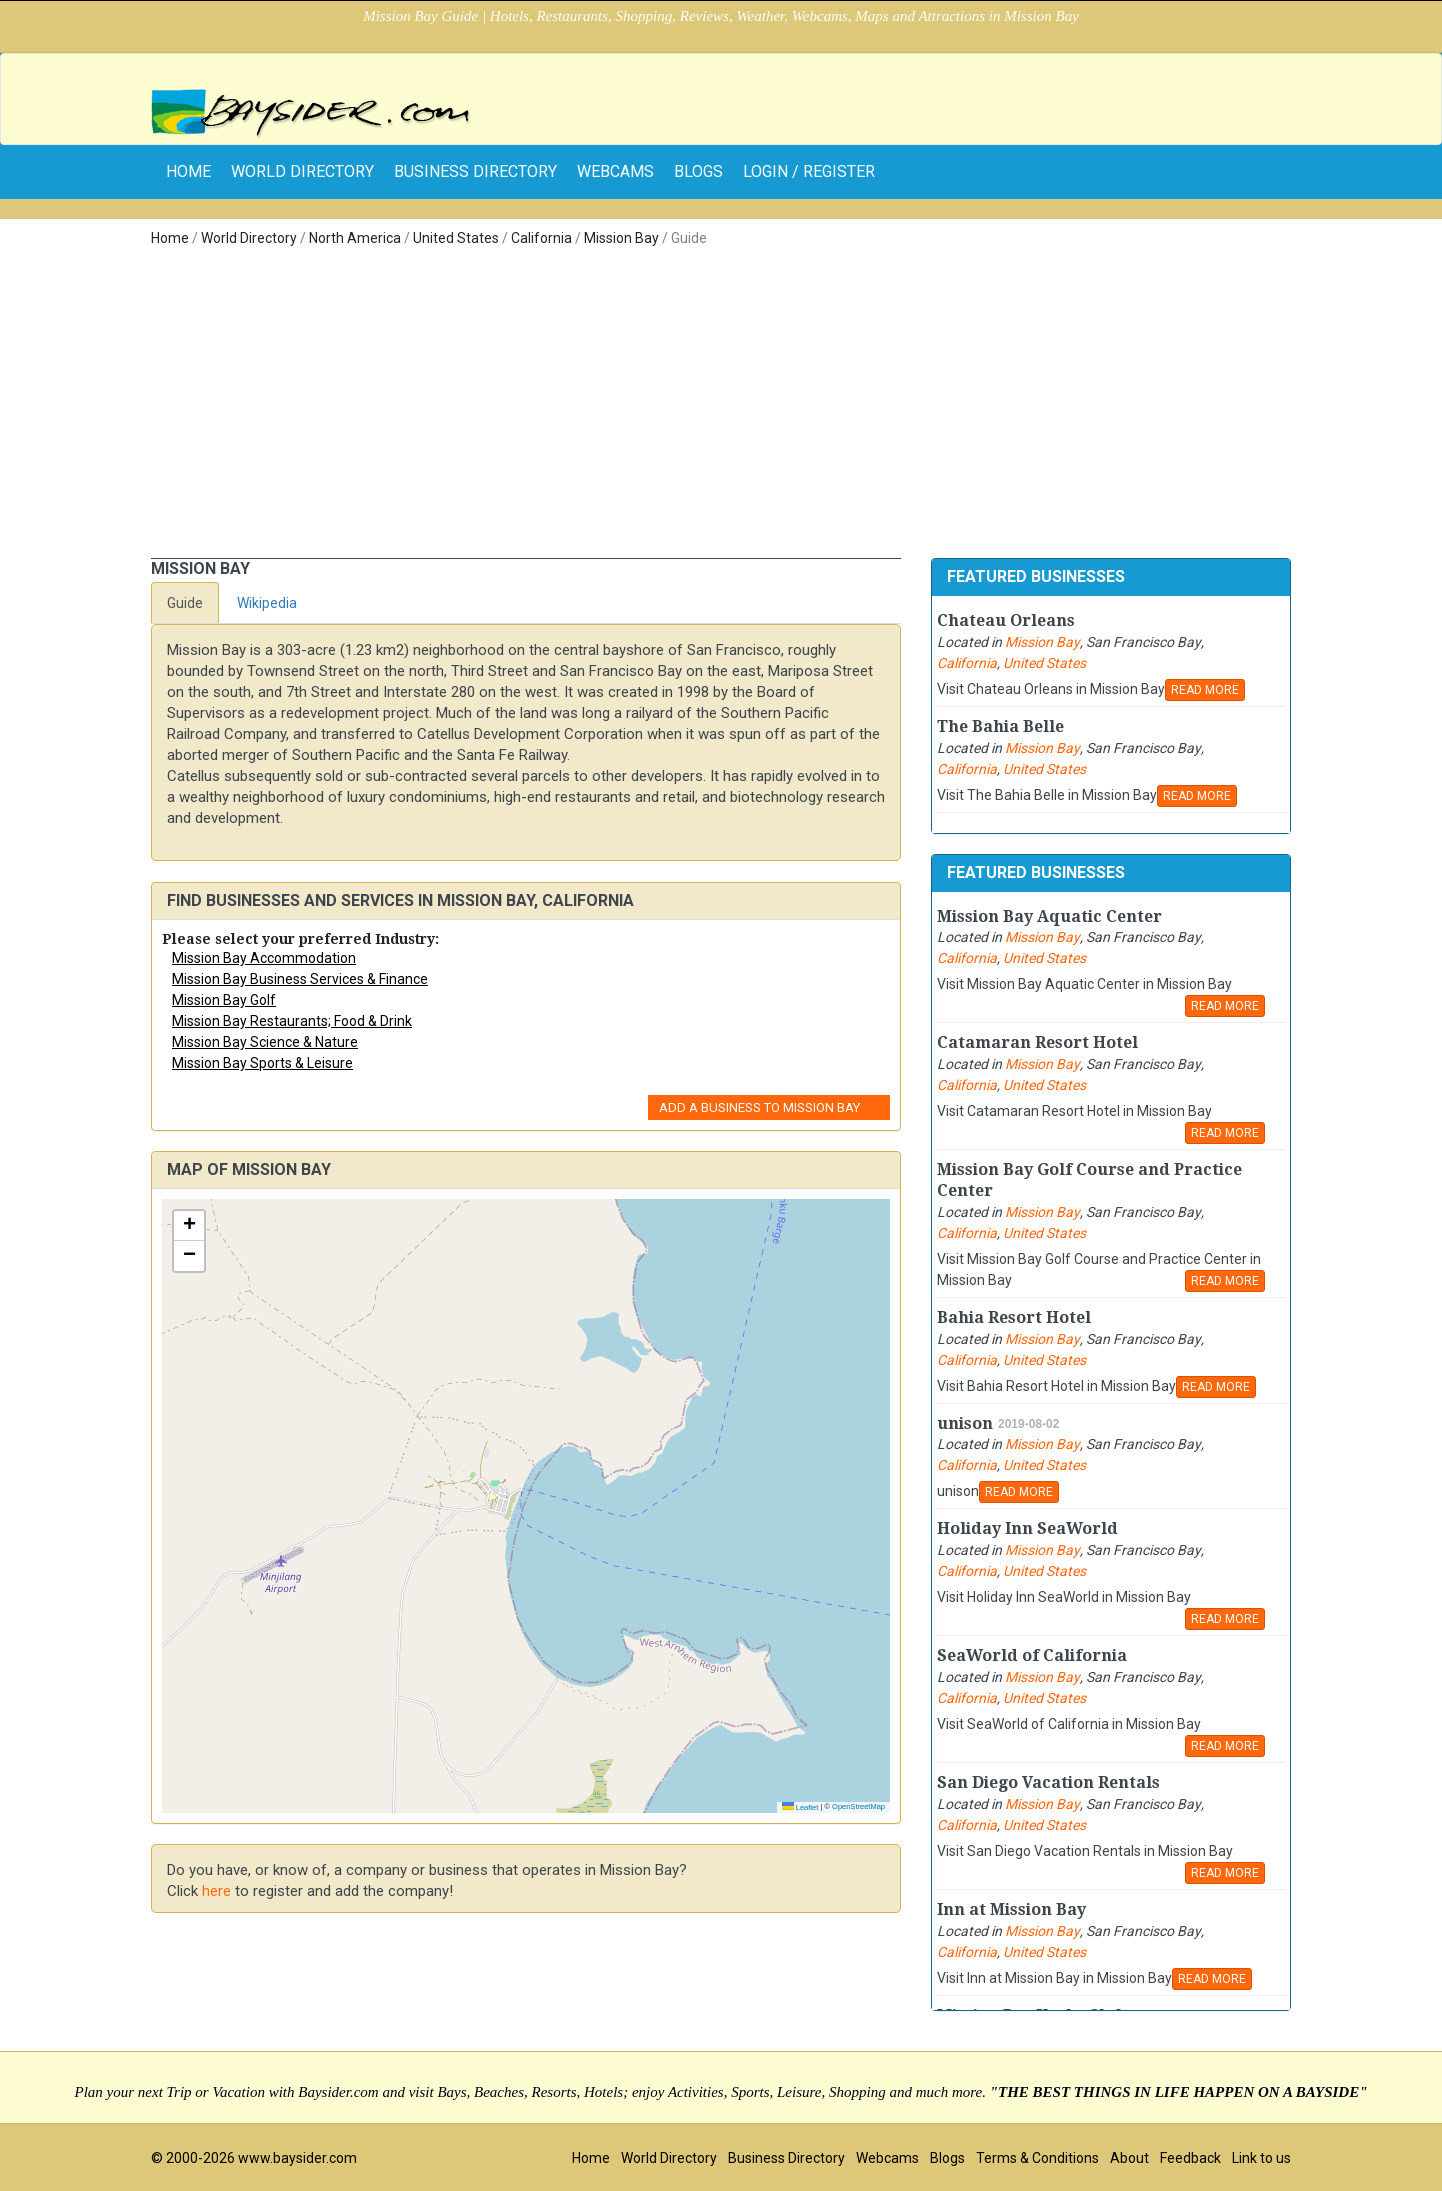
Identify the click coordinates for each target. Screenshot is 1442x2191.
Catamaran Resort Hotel (1037, 1042)
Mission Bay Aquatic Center (1049, 916)
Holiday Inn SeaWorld (1027, 1528)
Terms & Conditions (1037, 2158)
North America (355, 238)
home (188, 171)
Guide (185, 603)
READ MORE (1205, 690)
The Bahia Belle (1000, 726)
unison (965, 1423)
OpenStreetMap (858, 1806)
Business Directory (475, 171)
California (541, 238)
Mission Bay (621, 238)
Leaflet (800, 1807)
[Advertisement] (721, 408)
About (1129, 2158)
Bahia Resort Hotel (1014, 1317)
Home (170, 238)
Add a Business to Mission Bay (759, 1107)
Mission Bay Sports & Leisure (262, 1063)
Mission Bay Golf (224, 1000)
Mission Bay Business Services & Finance (300, 979)
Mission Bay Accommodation (264, 958)
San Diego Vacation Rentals (1048, 1782)
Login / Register (809, 171)
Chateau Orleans (1006, 620)
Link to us (1261, 2158)
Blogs (698, 171)
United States (456, 238)
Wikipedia (267, 603)
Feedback (1190, 2158)
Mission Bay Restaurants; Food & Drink (292, 1021)
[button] (189, 1226)
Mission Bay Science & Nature (265, 1042)
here (216, 1891)
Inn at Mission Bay (1011, 1909)
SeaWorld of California (1032, 1655)
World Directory (302, 171)
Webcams (615, 171)
